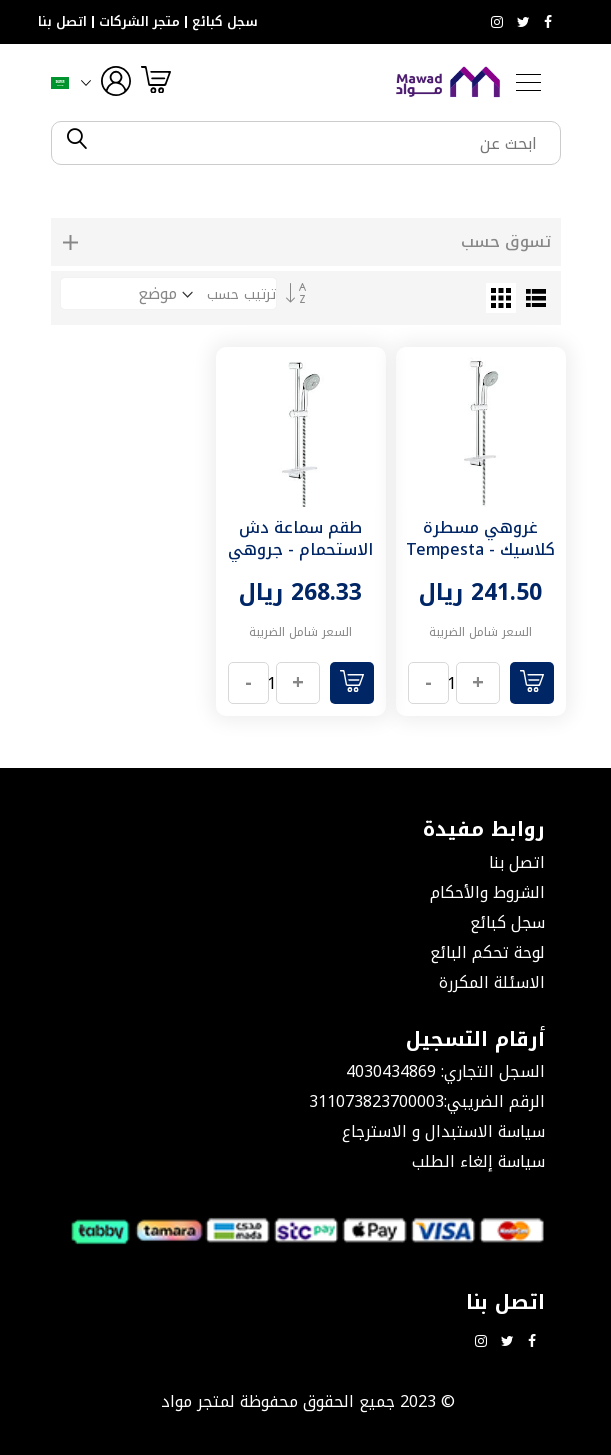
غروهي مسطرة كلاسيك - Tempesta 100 (480, 549)
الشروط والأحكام (487, 892)
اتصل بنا (62, 22)
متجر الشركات (139, 22)
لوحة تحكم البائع (487, 952)
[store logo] (448, 82)
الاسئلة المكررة (492, 982)
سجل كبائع (225, 22)
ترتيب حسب (241, 294)
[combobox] (323, 143)
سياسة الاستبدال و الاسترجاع (443, 1131)
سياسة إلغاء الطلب (478, 1161)
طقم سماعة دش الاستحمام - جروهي (300, 538)
